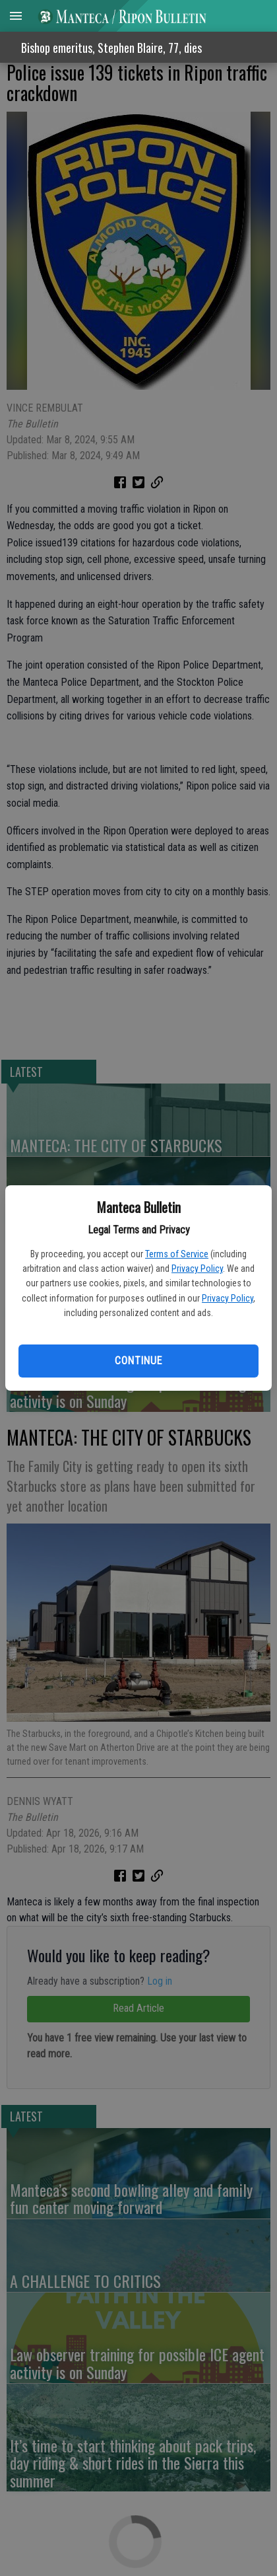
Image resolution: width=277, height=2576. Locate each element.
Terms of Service (176, 1254)
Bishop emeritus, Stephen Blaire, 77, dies (111, 47)
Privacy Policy (197, 1268)
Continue (138, 1360)
